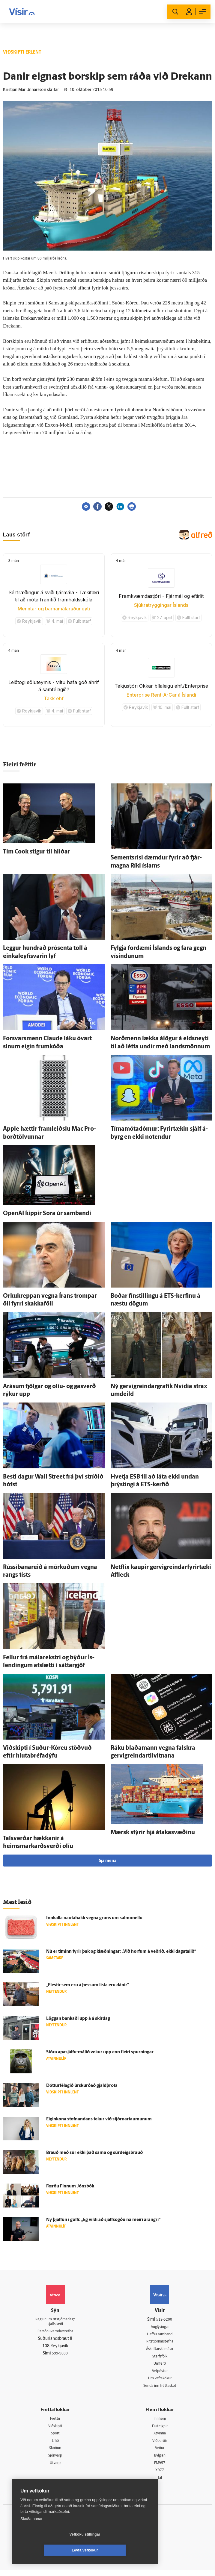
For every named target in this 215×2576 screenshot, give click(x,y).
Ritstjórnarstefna (159, 2342)
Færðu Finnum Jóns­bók (70, 2186)
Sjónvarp (55, 2460)
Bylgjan (160, 2460)
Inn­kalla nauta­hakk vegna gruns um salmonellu (94, 1918)
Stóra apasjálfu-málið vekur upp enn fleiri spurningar (100, 2052)
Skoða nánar (31, 2534)
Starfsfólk (160, 2358)
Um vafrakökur (160, 2380)
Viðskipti (55, 2429)
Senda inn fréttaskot (160, 2388)
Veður (159, 2452)
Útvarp (55, 2468)
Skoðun (55, 2452)
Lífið (55, 2444)
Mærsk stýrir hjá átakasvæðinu (153, 1833)
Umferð (159, 2365)
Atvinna (160, 2437)
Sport (55, 2437)
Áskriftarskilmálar (159, 2350)
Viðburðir (160, 2444)
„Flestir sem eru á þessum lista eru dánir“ (87, 1985)
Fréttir (55, 2421)
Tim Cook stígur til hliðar (36, 852)
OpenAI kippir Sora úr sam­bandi (47, 1214)
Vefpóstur (160, 2373)
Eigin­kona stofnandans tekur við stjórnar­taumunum (99, 2119)
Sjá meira (107, 1861)
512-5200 (164, 2319)
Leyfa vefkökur (120, 2550)
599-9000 (60, 2355)
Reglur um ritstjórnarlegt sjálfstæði (55, 2322)
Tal (160, 2483)
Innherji (159, 2421)
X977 (160, 2475)
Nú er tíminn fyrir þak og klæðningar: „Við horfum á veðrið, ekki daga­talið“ (121, 1951)
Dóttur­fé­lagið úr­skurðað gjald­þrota (82, 2086)
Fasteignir (160, 2429)
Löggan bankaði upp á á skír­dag (78, 2018)
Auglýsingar (160, 2327)
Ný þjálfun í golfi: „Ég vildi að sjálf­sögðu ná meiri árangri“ (103, 2220)
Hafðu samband (160, 2335)
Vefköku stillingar (49, 2550)
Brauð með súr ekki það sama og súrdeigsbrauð (94, 2153)
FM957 (159, 2468)
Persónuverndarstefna (55, 2333)
